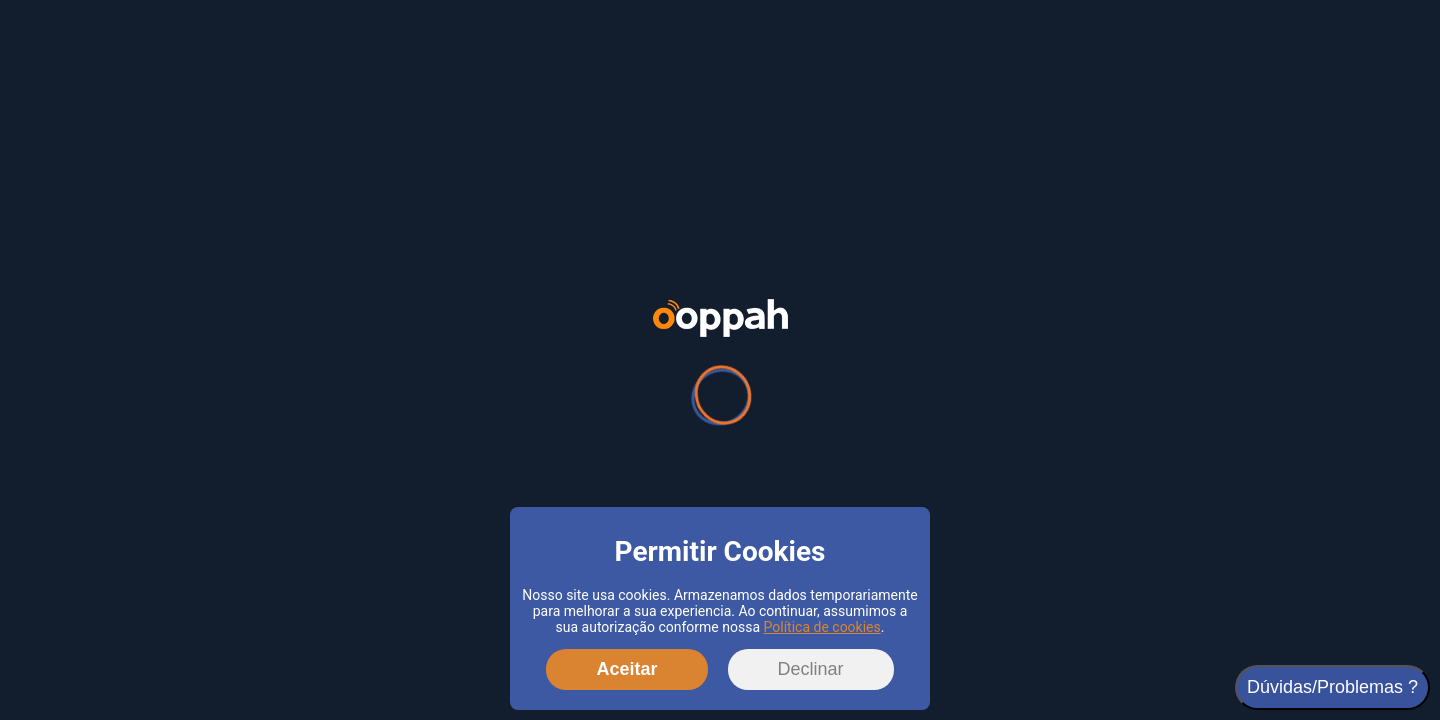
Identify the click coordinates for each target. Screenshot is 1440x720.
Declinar (811, 669)
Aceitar (626, 669)
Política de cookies (822, 627)
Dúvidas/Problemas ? (1332, 687)
